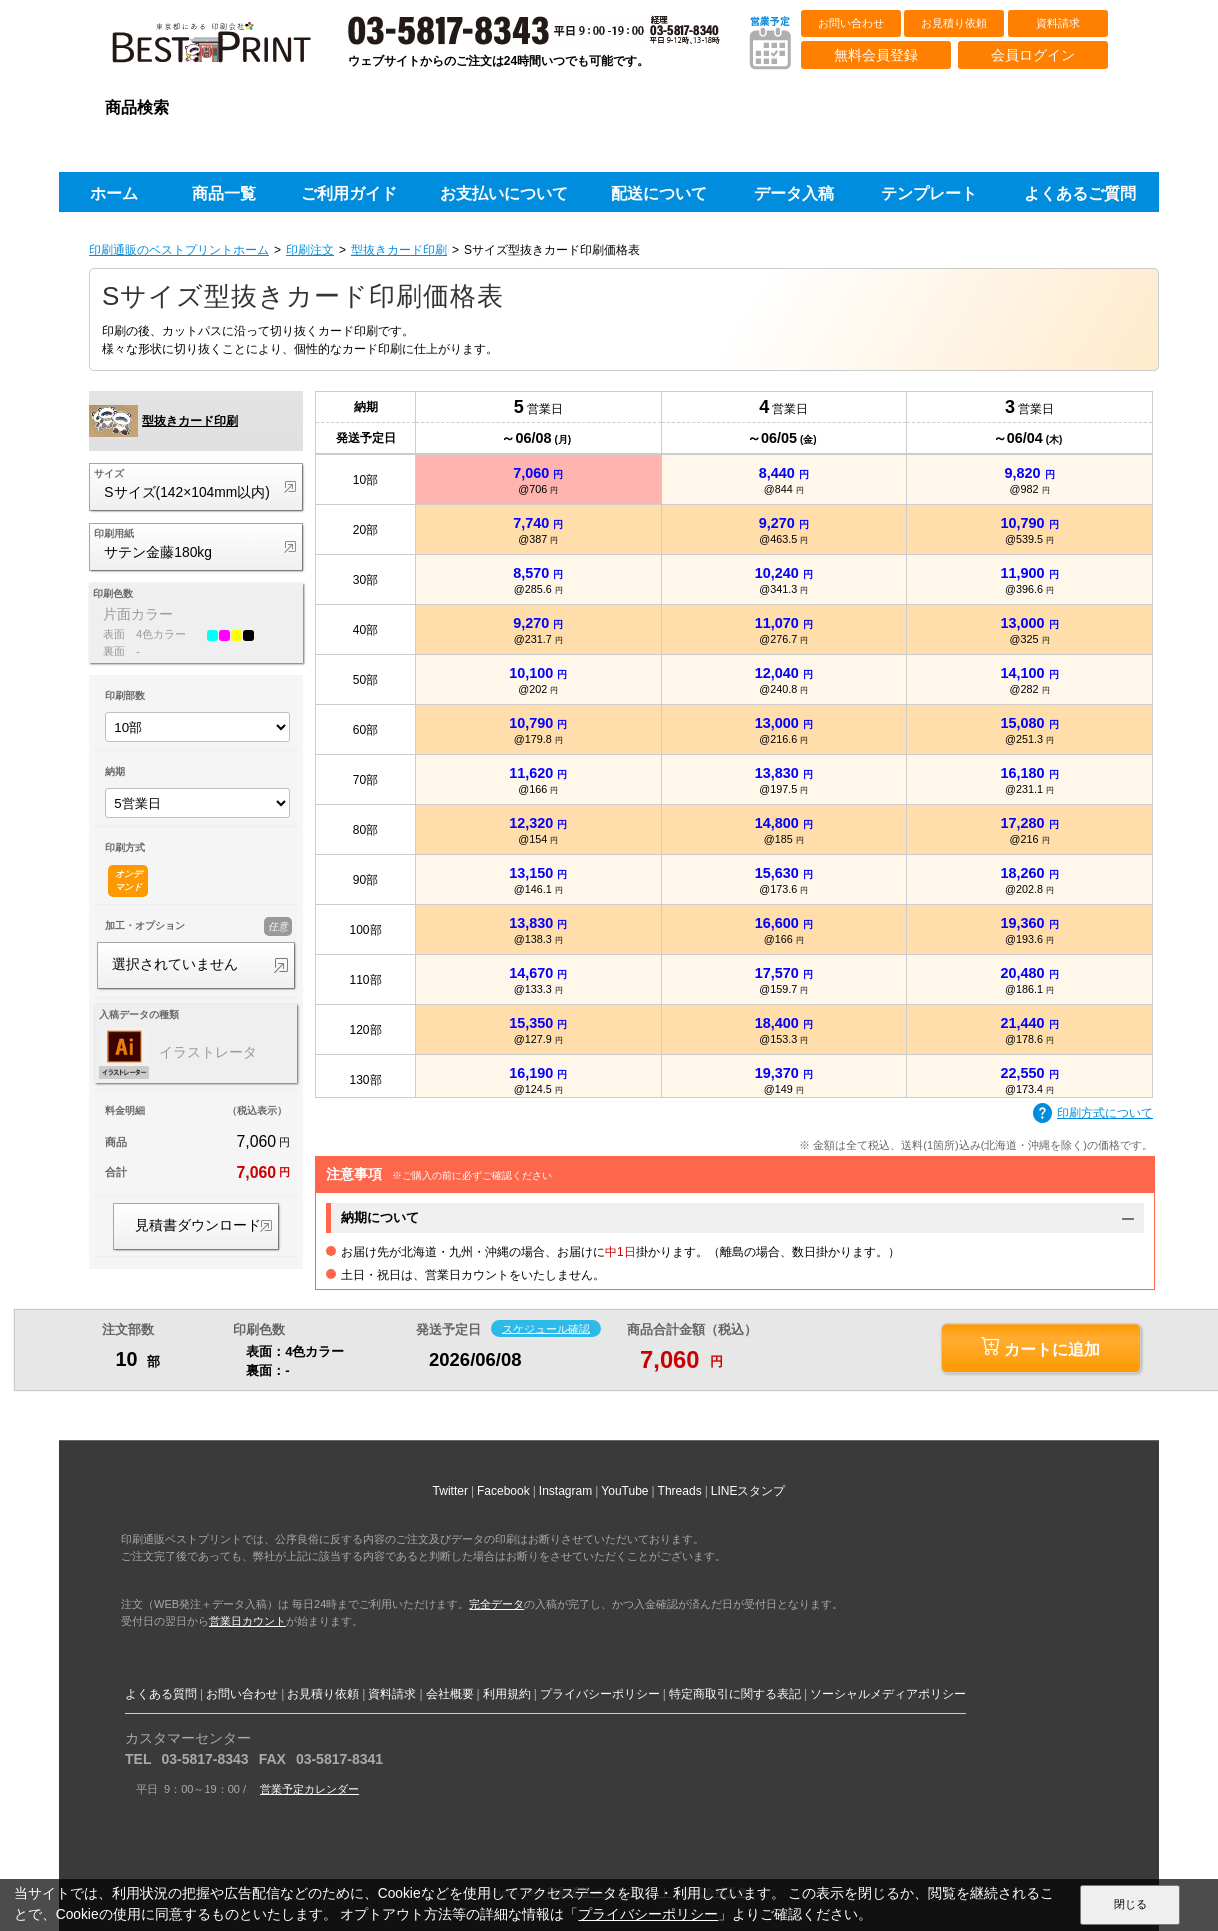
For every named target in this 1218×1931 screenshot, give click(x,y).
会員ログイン (1033, 55)
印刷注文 (310, 250)
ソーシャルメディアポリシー (888, 1694)
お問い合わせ (851, 23)
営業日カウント (247, 1621)
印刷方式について (1093, 1114)
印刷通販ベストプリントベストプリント (229, 50)
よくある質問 (161, 1694)
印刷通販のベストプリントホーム (179, 250)
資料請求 (1058, 23)
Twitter (450, 1491)
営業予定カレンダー (309, 1789)
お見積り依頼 (954, 23)
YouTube (624, 1491)
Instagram (565, 1491)
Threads (680, 1491)
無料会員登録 (876, 55)
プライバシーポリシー (600, 1694)
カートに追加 (1040, 1347)
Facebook (503, 1491)
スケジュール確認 (546, 1328)
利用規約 (507, 1694)
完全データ (496, 1604)
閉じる (1130, 1904)
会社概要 (450, 1694)
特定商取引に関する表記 (735, 1694)
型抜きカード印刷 (399, 250)
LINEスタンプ (748, 1491)
